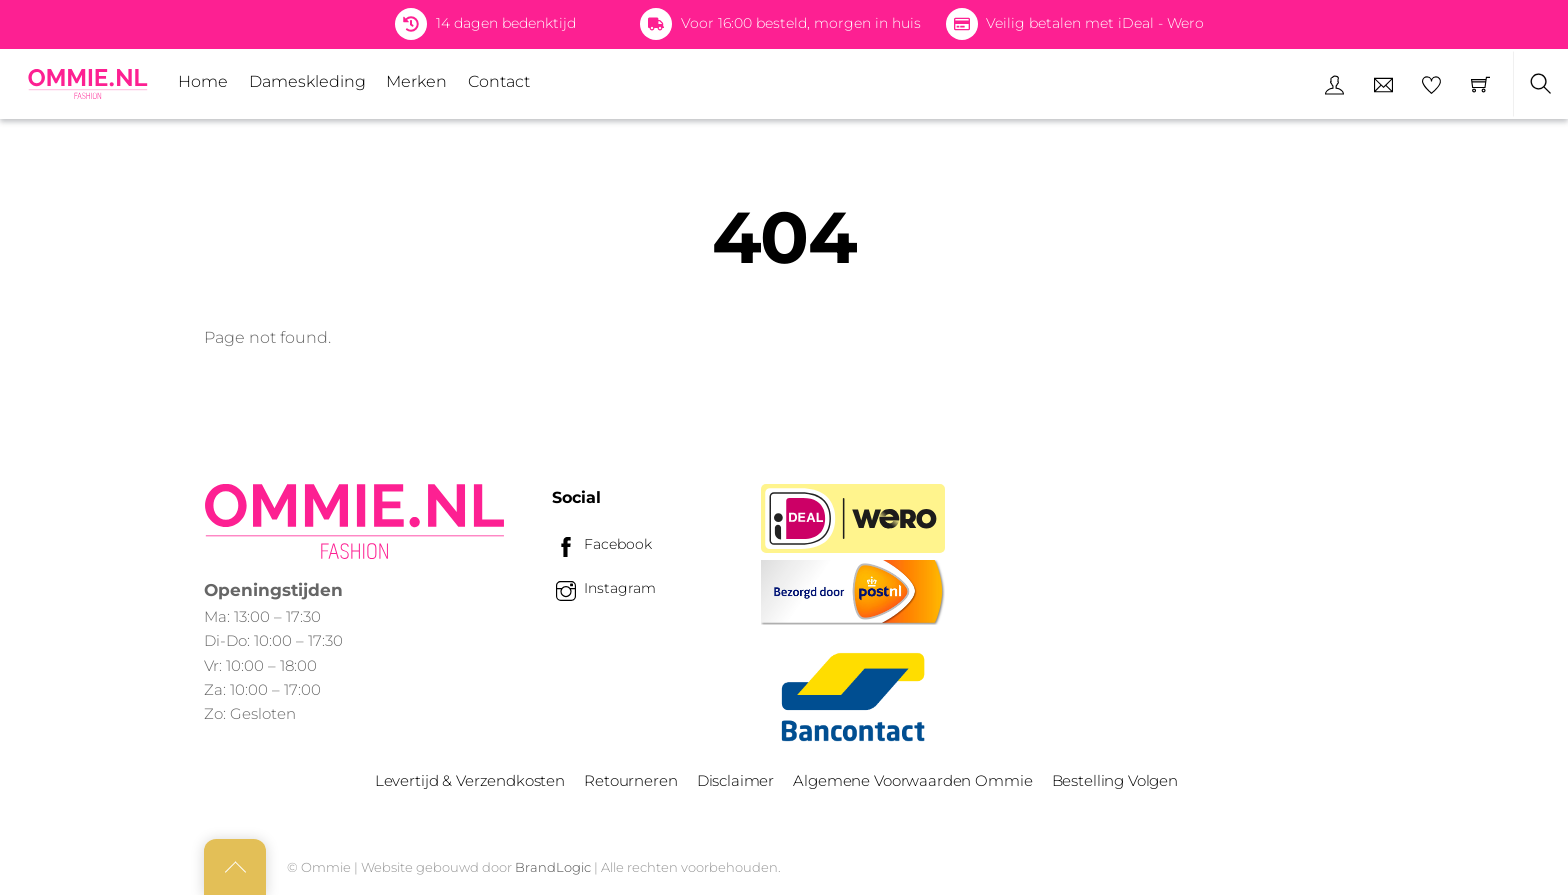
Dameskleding (307, 81)
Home (203, 81)
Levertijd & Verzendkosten (470, 780)
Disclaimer (735, 780)
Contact (499, 81)
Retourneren (630, 780)
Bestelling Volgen (1115, 780)
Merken (416, 81)
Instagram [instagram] (604, 588)
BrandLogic (553, 867)
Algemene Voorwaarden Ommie (912, 780)
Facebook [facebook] (602, 544)
